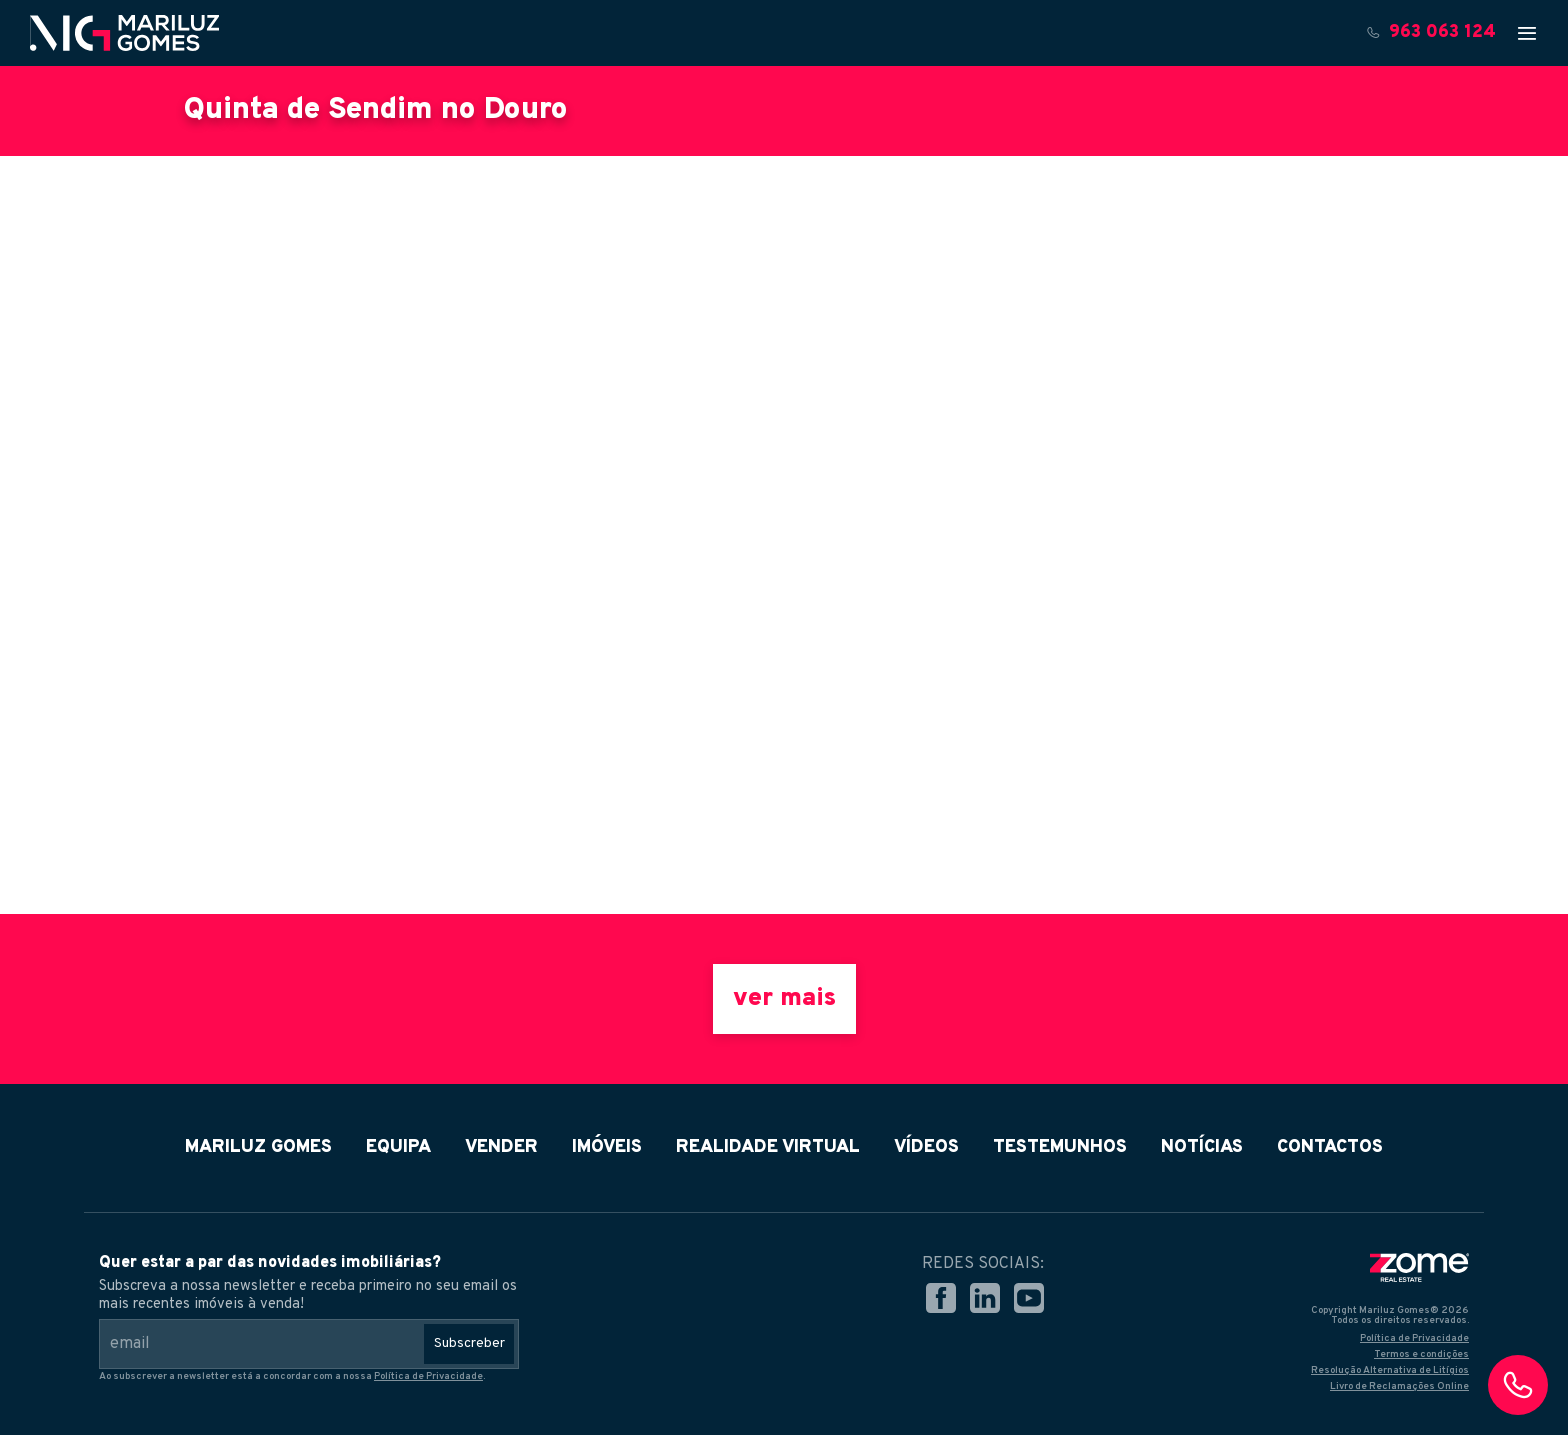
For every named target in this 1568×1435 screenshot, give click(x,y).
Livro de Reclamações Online (1399, 1386)
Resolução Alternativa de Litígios (1390, 1370)
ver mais (784, 999)
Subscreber (469, 1343)
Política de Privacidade (428, 1376)
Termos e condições (1421, 1354)
